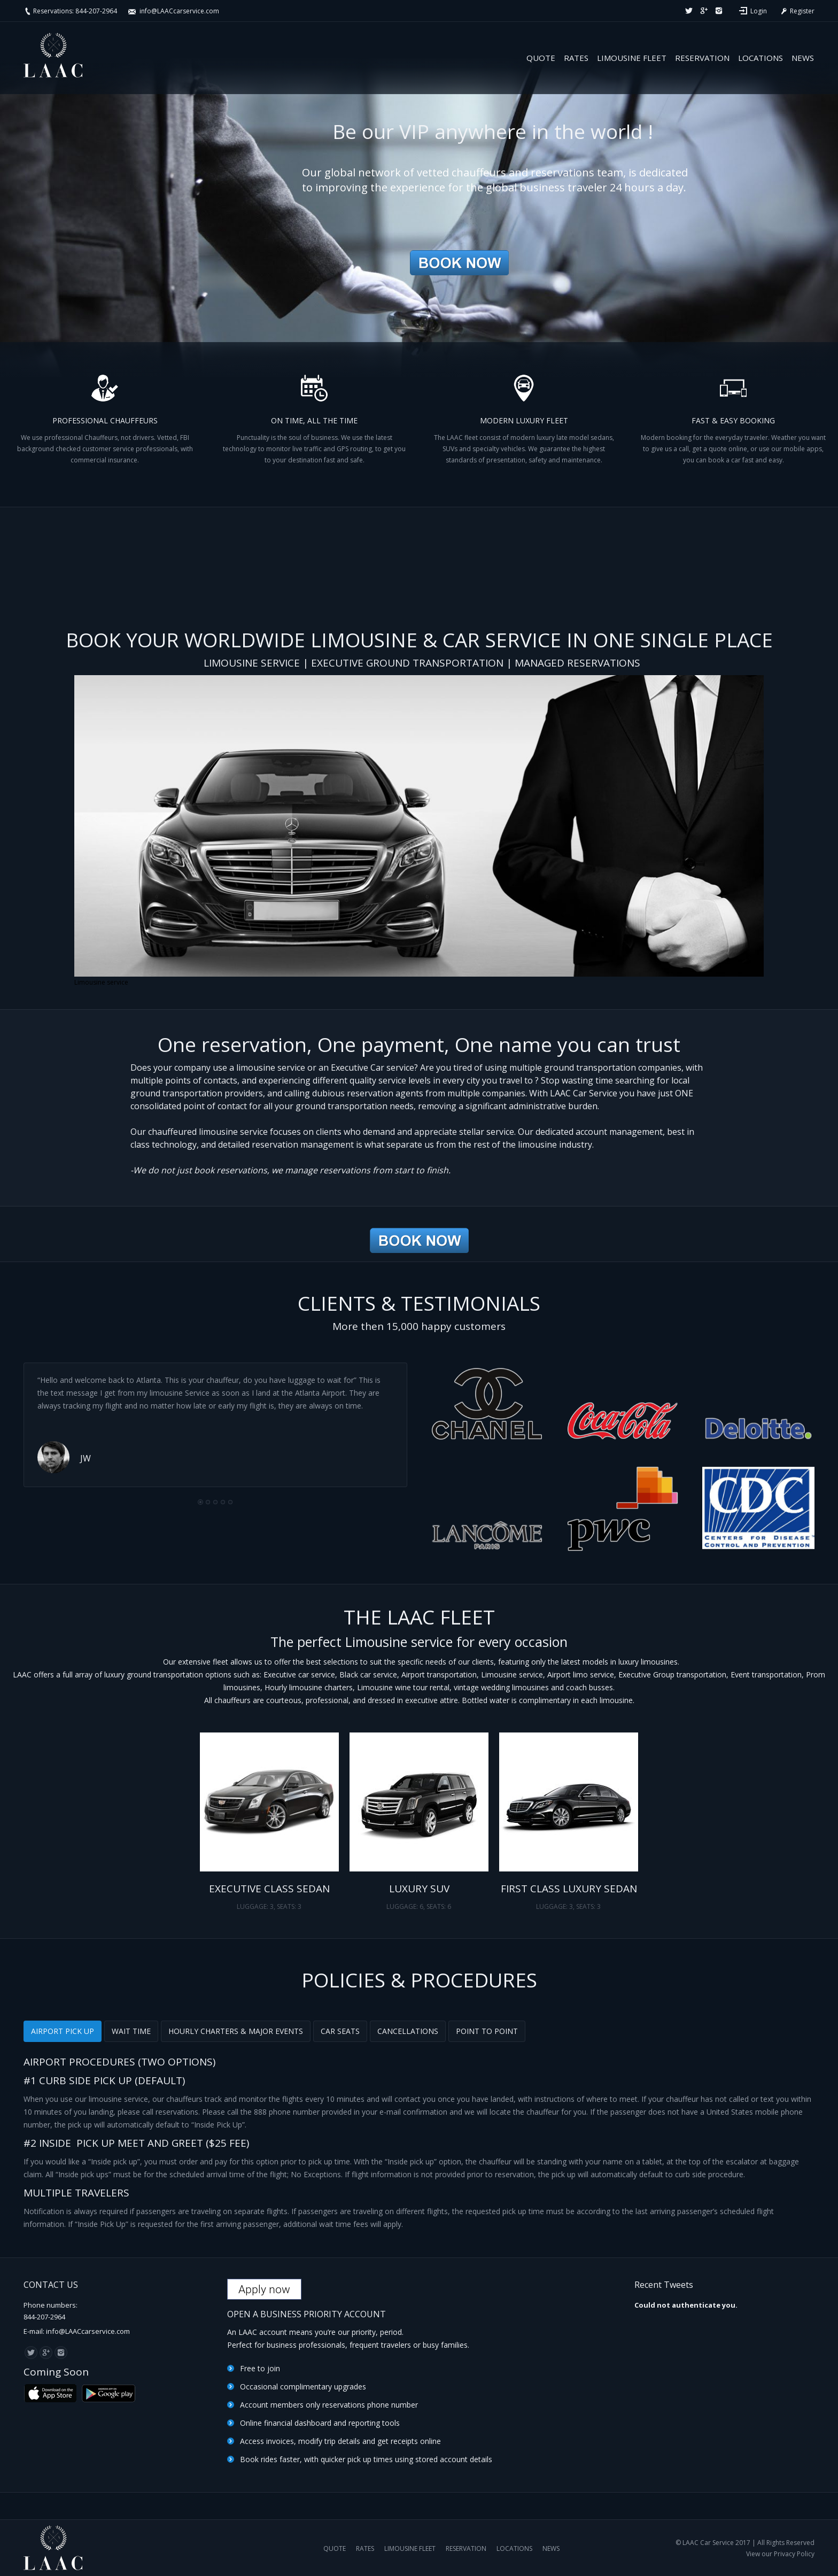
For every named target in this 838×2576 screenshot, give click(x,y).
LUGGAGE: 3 (255, 1906)
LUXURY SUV (419, 1889)
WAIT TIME (131, 2031)
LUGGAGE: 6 (404, 1906)
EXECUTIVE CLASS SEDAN (269, 1889)
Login (758, 11)
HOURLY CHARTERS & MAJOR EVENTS (235, 2031)
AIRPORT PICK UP (62, 2031)
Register (796, 11)
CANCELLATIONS (407, 2031)
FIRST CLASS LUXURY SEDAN (569, 1889)
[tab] (63, 2031)
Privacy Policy (794, 2553)
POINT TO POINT (487, 2031)
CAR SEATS (340, 2031)
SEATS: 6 (438, 1906)
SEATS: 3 (289, 1906)
